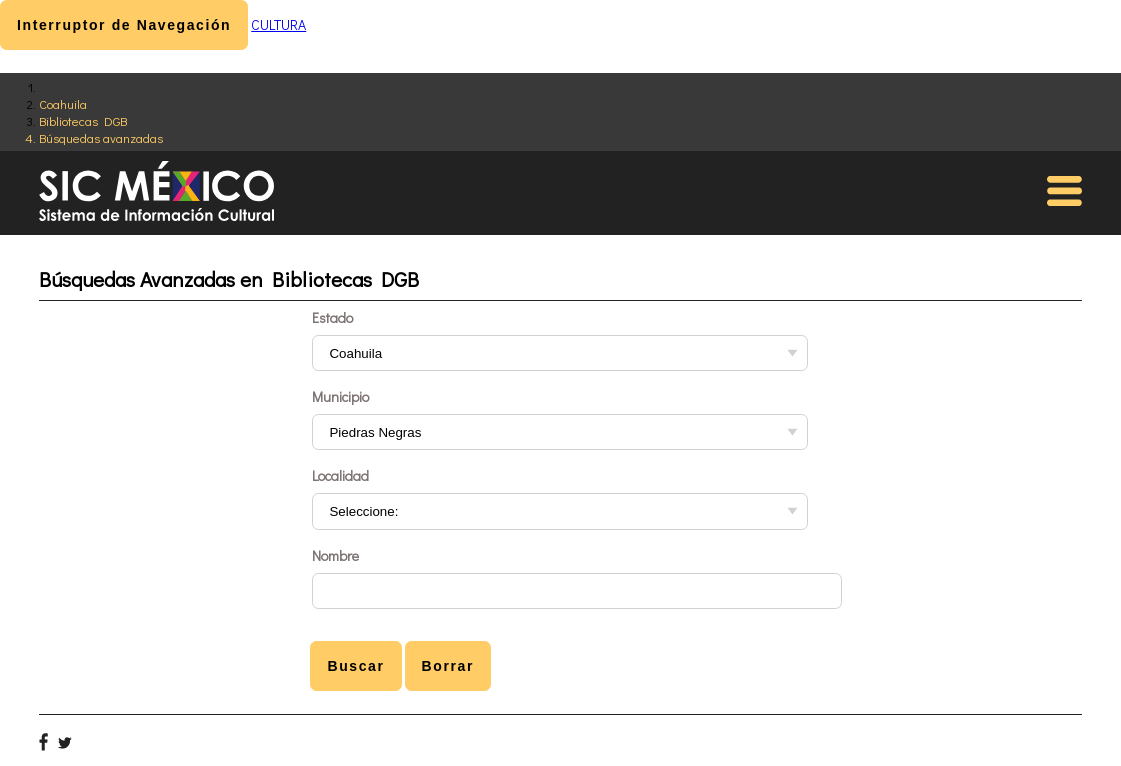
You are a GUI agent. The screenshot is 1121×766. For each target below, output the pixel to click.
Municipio (340, 396)
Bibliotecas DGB (83, 120)
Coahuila (63, 103)
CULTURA (278, 24)
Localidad (340, 475)
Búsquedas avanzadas (101, 137)
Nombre (335, 555)
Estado (332, 317)
